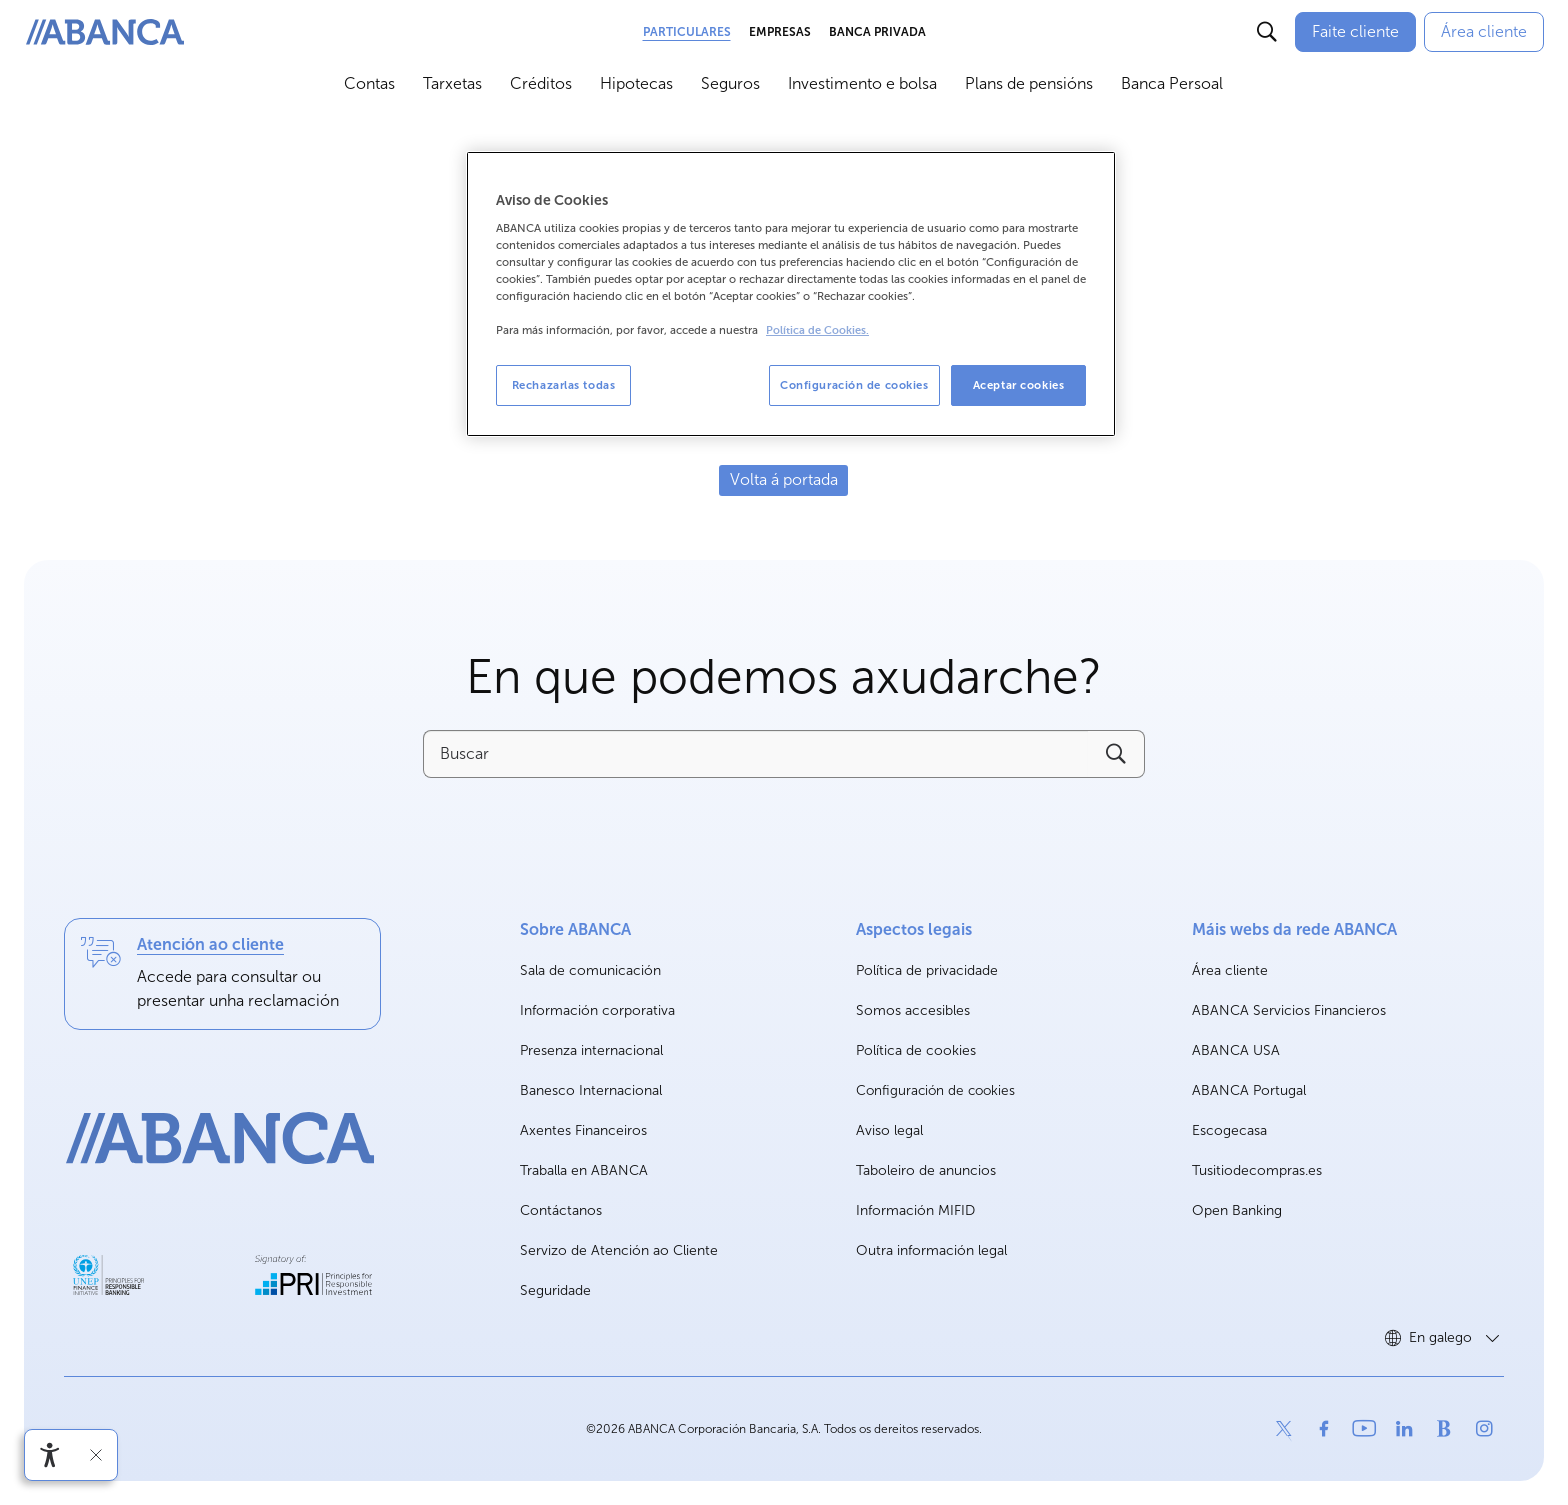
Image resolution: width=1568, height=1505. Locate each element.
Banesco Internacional (591, 1091)
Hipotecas (636, 83)
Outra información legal (931, 1250)
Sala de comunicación (590, 971)
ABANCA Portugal (1249, 1091)
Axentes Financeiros (583, 1130)
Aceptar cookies (1019, 385)
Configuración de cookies (935, 1091)
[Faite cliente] (1355, 32)
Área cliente (1230, 971)
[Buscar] (1267, 32)
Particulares (687, 32)
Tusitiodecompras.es (1257, 1171)
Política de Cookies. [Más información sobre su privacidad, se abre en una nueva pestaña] (817, 330)
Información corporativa (597, 1011)
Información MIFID (915, 1210)
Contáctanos (561, 1210)
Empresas (780, 32)
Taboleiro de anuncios (926, 1170)
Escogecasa (1229, 1131)
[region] (791, 294)
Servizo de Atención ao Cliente (619, 1250)
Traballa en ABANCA (584, 1171)
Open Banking (1237, 1211)
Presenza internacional (591, 1050)
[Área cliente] (1484, 32)
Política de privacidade (927, 970)
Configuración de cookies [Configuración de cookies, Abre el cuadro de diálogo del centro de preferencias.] (854, 385)
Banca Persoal (1172, 83)
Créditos (541, 83)
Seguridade (555, 1290)
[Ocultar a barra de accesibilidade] (96, 1455)
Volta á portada (784, 479)
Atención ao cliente (210, 944)
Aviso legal (889, 1130)
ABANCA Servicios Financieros (1289, 1011)
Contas (369, 83)
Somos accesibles (913, 1010)
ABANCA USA (1236, 1051)
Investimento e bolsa (862, 83)
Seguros (730, 83)
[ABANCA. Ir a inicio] (105, 32)
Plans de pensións (1029, 83)
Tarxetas (452, 83)
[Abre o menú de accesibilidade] (50, 1455)
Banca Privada (877, 32)
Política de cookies (916, 1050)
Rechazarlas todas (564, 385)
